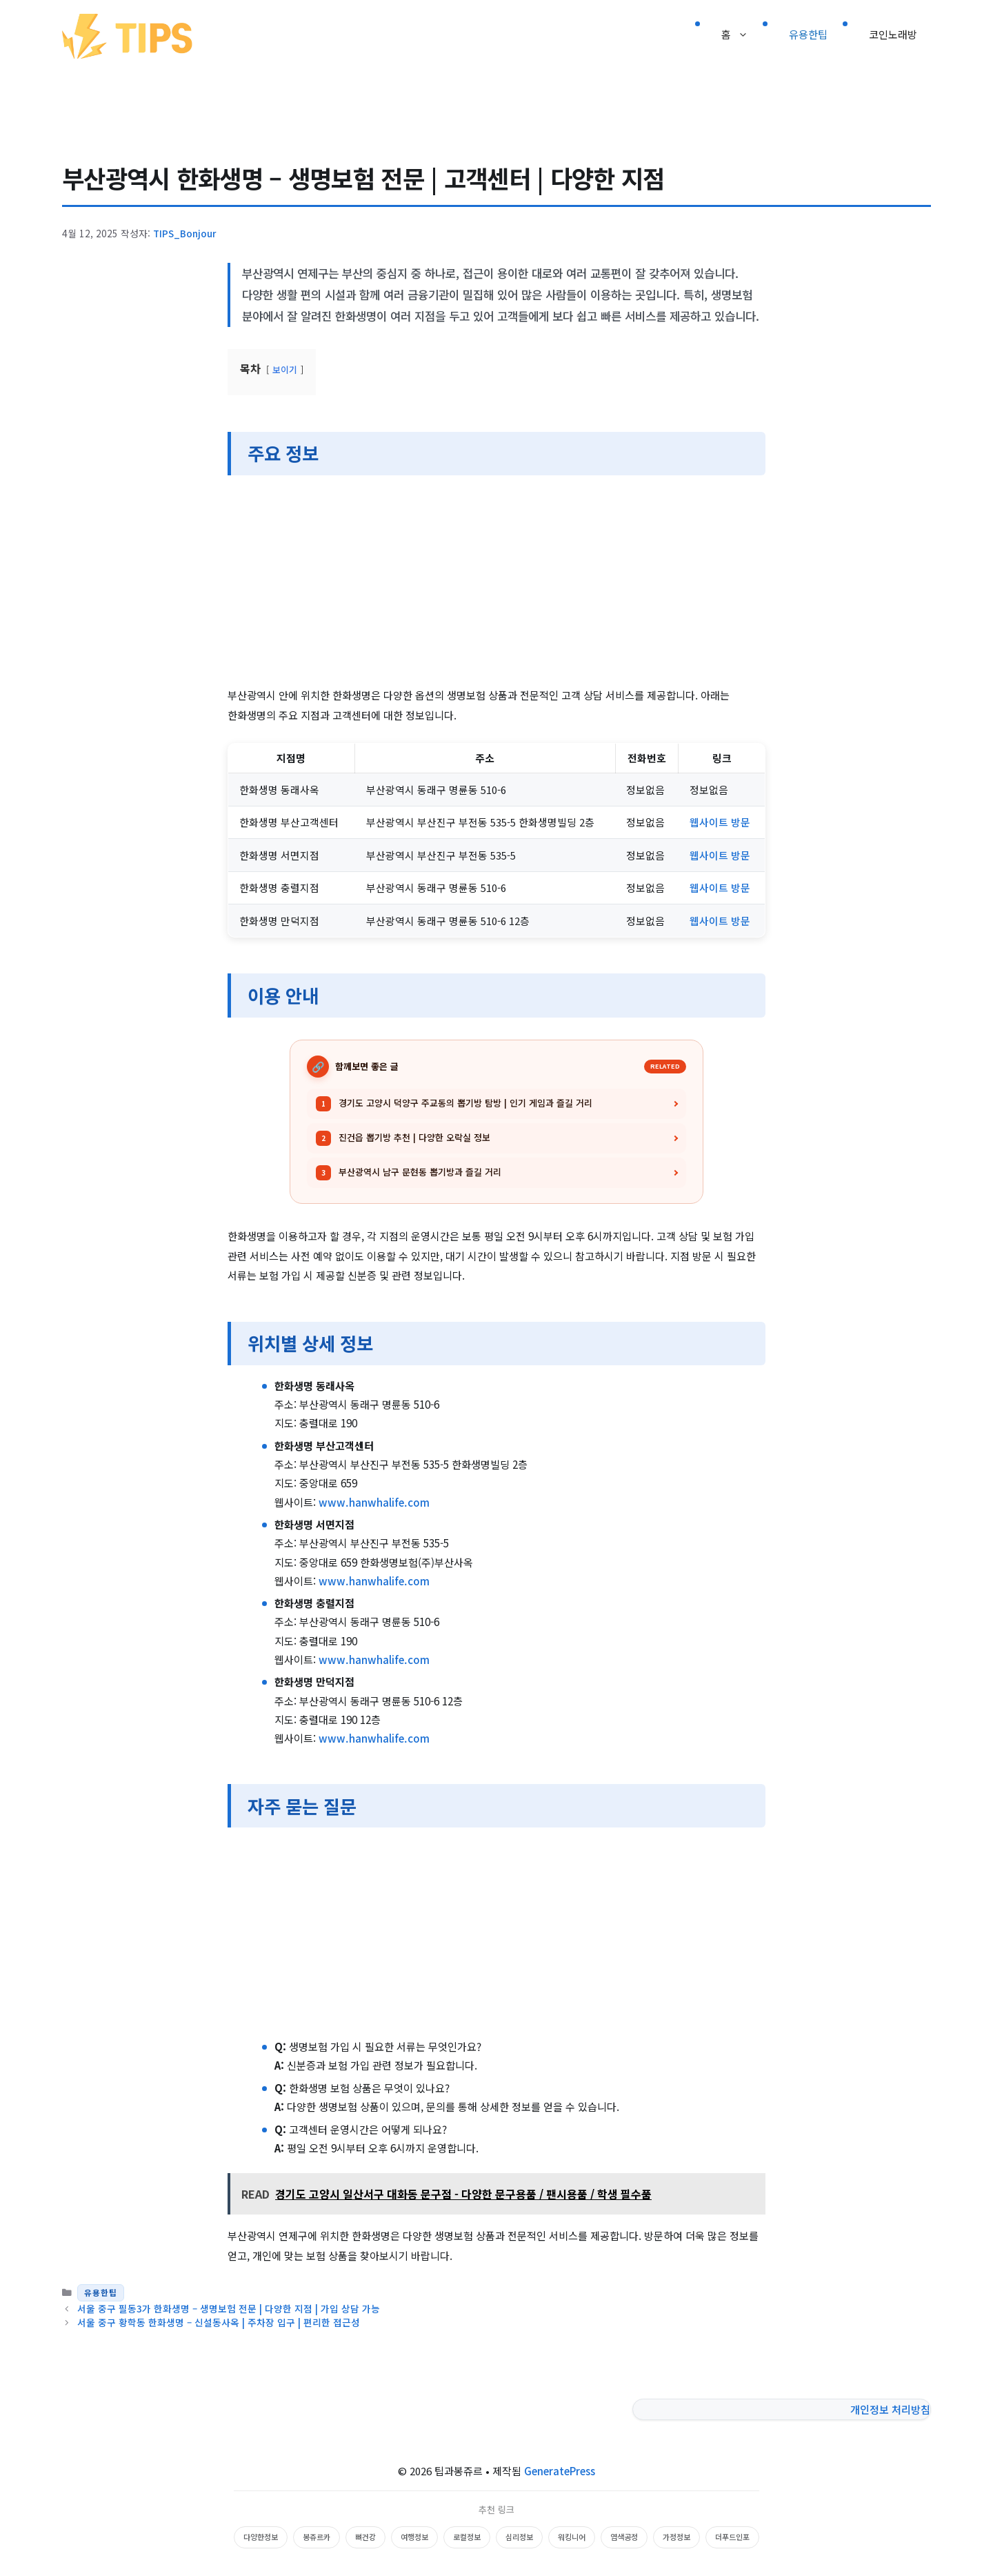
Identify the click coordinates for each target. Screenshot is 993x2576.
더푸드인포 (732, 2536)
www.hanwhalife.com (374, 1501)
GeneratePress (559, 2471)
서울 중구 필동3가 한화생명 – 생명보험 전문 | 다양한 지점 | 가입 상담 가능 (228, 2308)
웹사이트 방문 (720, 822)
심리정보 (519, 2536)
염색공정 (624, 2536)
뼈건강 (365, 2536)
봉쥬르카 (316, 2536)
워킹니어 (571, 2536)
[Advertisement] (496, 583)
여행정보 (414, 2536)
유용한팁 (808, 34)
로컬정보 (467, 2536)
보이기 (284, 369)
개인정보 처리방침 (890, 2409)
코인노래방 (893, 34)
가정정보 (676, 2536)
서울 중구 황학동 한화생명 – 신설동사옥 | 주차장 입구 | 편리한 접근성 (218, 2322)
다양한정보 (260, 2536)
